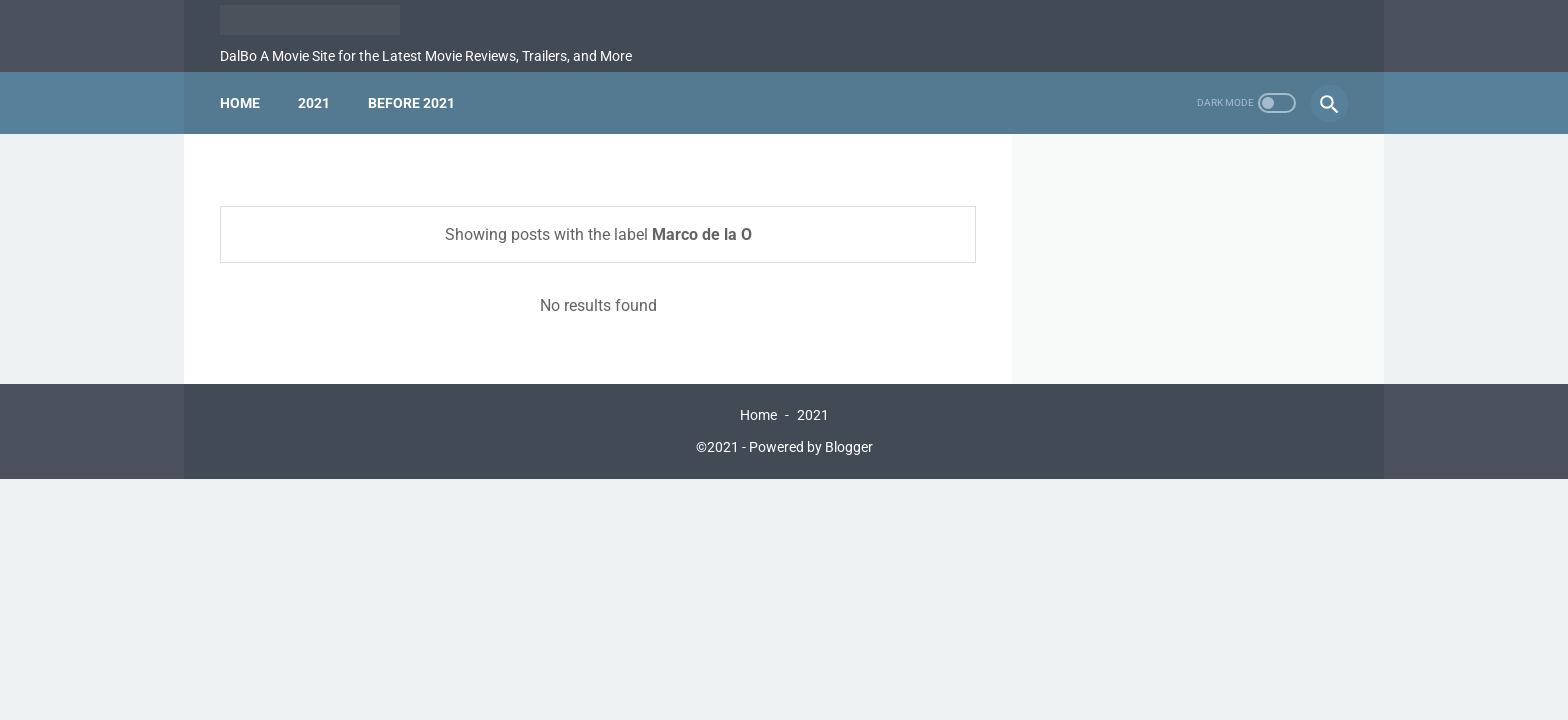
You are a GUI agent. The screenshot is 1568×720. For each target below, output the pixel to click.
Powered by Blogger (811, 447)
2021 (314, 103)
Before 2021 (411, 103)
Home (240, 103)
